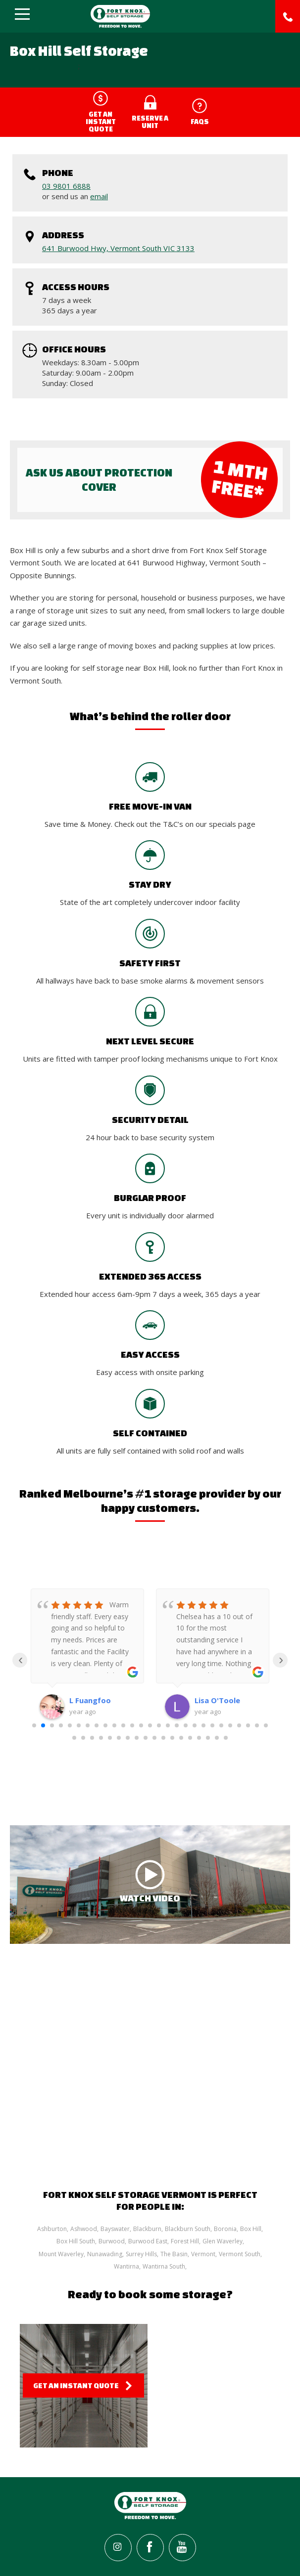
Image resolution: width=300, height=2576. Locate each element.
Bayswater (115, 2229)
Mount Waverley (61, 2254)
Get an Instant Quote (76, 2385)
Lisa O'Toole (217, 1700)
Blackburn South (187, 2229)
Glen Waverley (222, 2241)
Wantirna (126, 2266)
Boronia (225, 2229)
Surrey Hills (141, 2254)
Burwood (112, 2241)
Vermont (203, 2254)
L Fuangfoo (90, 1700)
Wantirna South (164, 2266)
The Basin (174, 2254)
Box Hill (250, 2229)
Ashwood (83, 2229)
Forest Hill (185, 2241)
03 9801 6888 (66, 186)
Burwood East (147, 2241)
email (99, 196)
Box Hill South (75, 2241)
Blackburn (147, 2229)
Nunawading (104, 2254)
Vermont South (239, 2254)
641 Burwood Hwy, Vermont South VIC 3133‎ (118, 248)
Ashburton (52, 2229)
